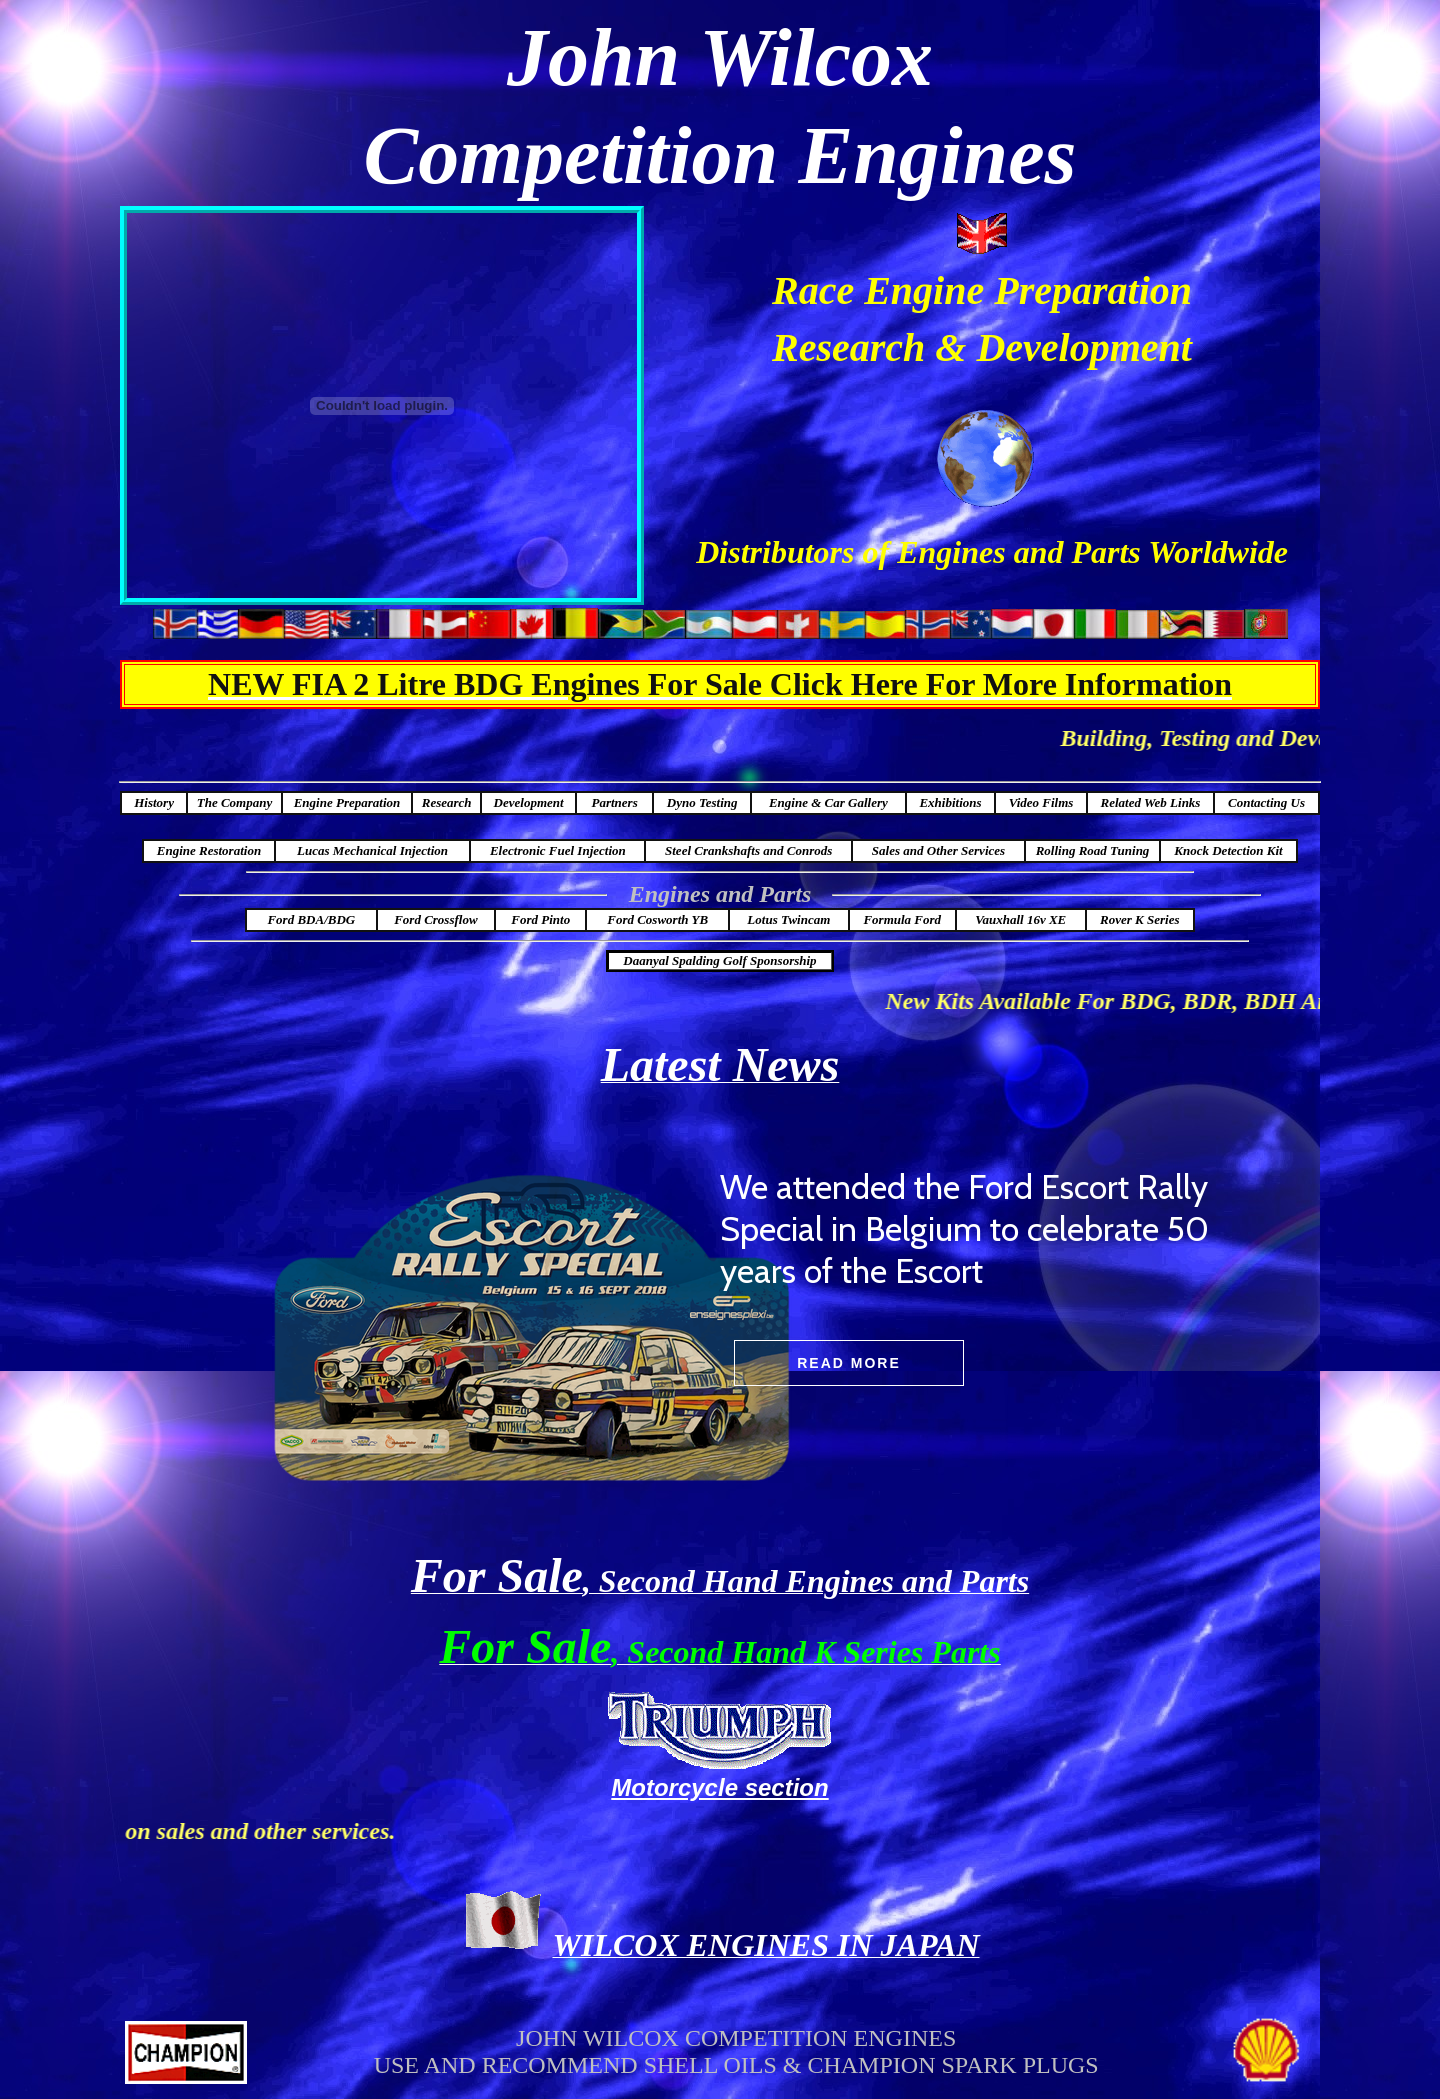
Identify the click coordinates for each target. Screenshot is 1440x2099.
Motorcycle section (719, 1787)
